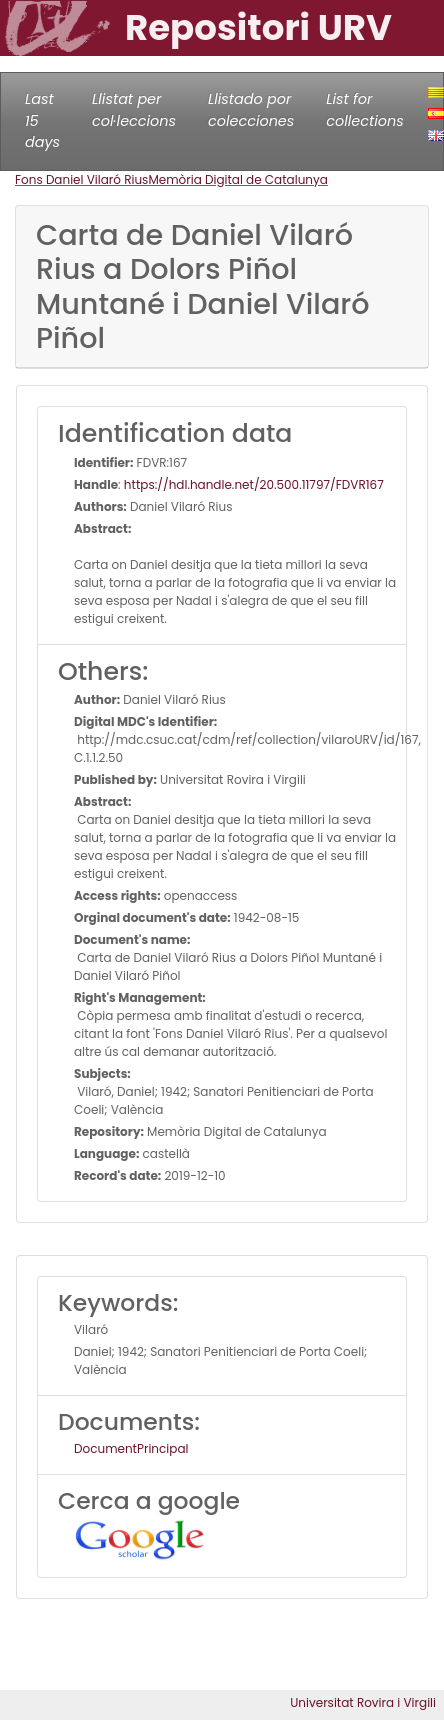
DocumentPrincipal (131, 1448)
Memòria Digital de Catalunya (238, 179)
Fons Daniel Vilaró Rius (81, 179)
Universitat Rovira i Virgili (363, 1702)
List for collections (364, 110)
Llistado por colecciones (251, 110)
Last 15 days (42, 120)
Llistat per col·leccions (134, 110)
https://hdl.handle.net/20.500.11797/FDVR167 (254, 484)
